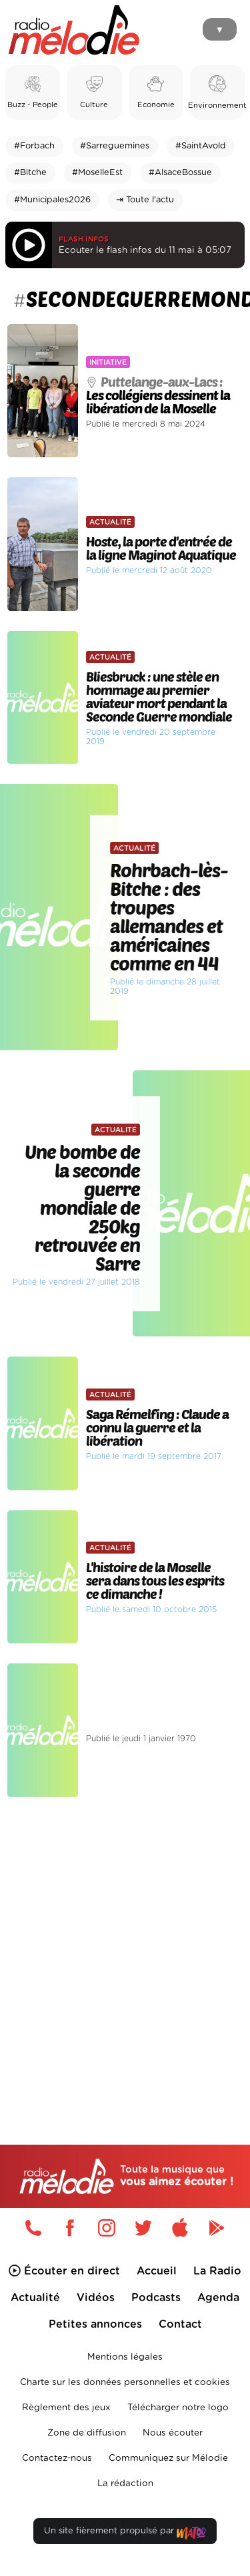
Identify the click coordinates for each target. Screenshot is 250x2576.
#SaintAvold (200, 146)
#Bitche (30, 172)
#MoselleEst (97, 172)
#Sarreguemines (114, 146)
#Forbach (34, 146)
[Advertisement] (125, 1942)
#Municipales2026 (52, 200)
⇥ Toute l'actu (145, 200)
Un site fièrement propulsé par (124, 2534)
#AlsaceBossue (180, 172)
